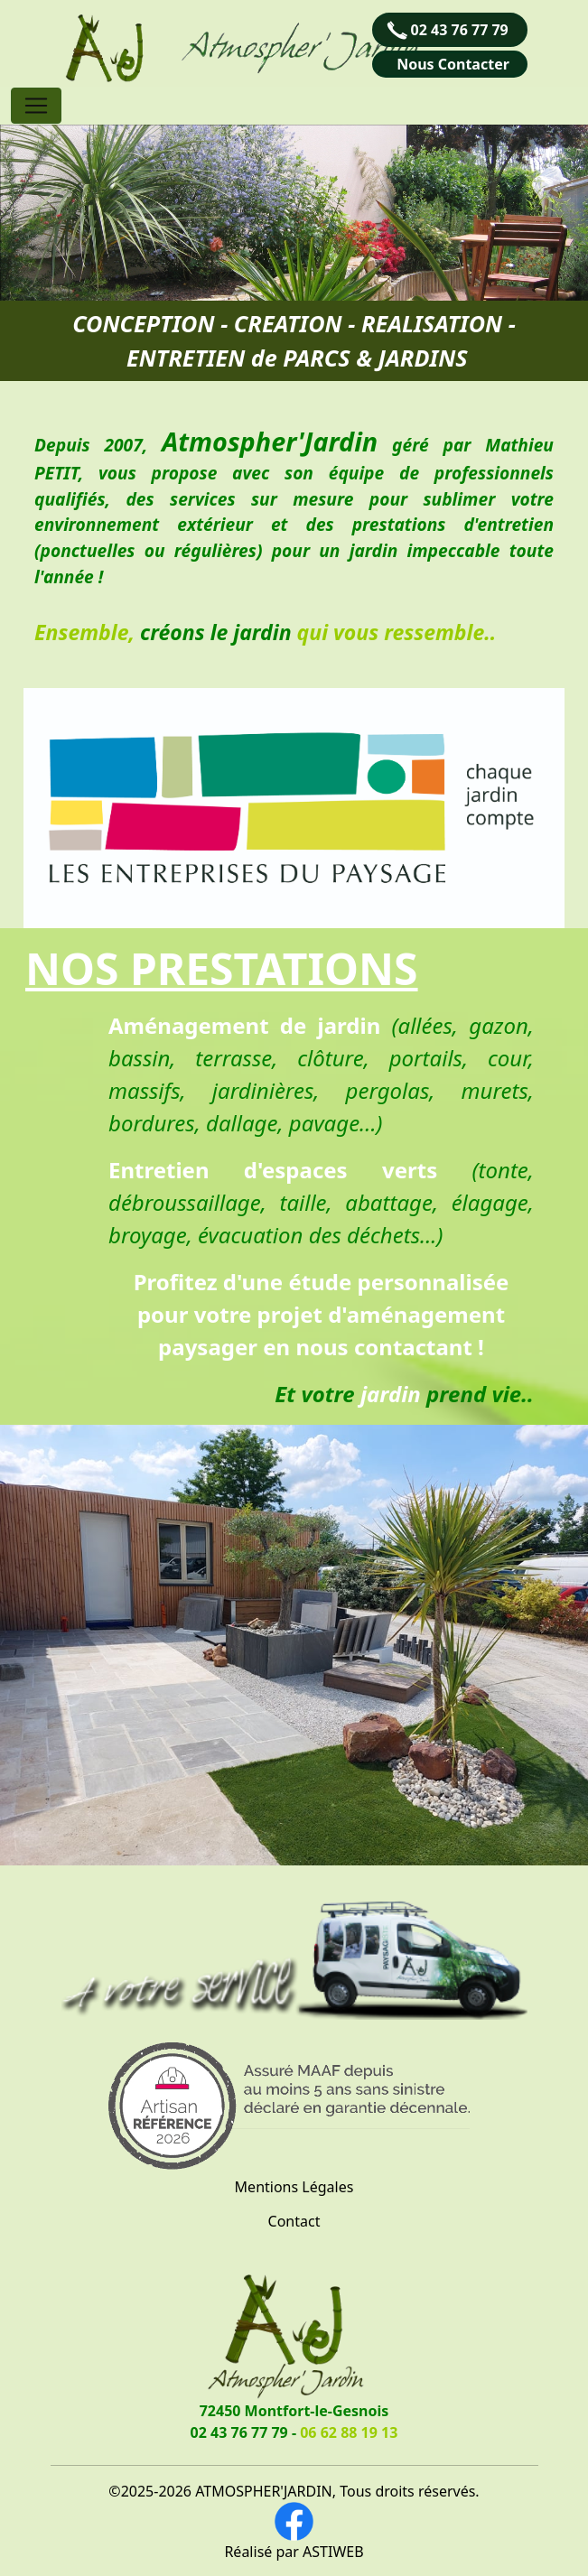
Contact (294, 2221)
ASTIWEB (333, 2552)
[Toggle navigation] (36, 106)
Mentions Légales (294, 2187)
